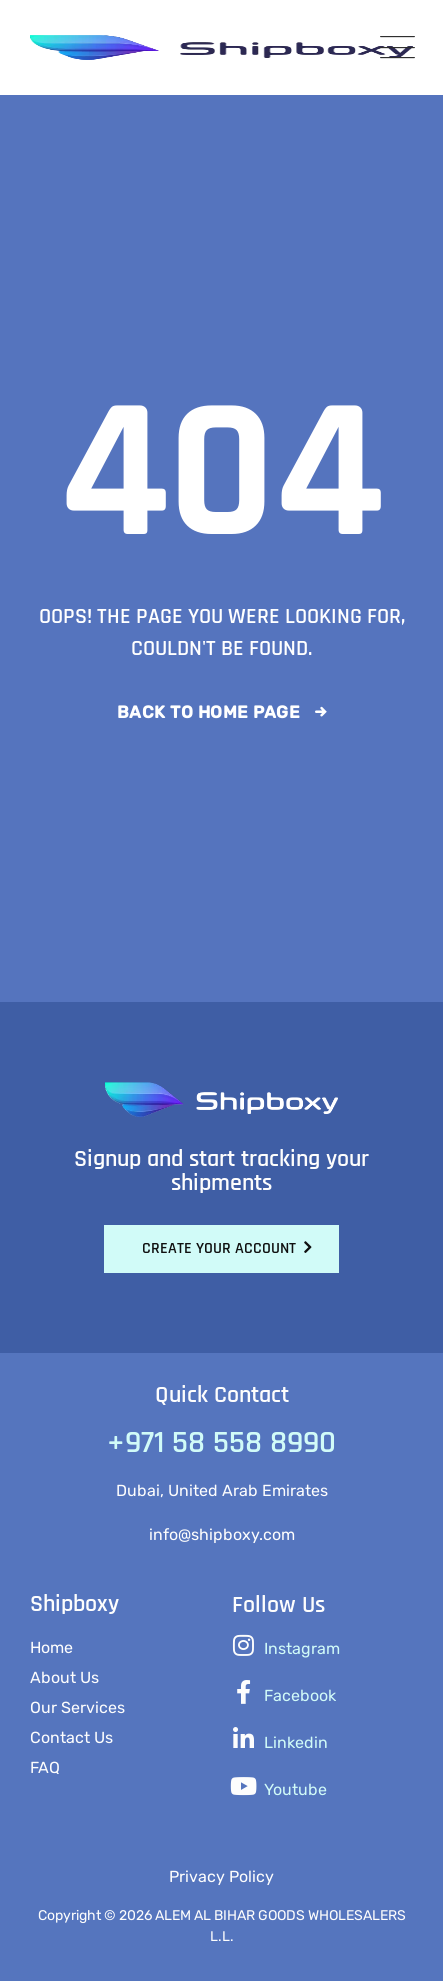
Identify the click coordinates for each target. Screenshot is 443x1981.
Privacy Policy (221, 1876)
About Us (64, 1677)
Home (51, 1647)
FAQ (45, 1767)
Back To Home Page (209, 712)
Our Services (77, 1707)
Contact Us (71, 1737)
